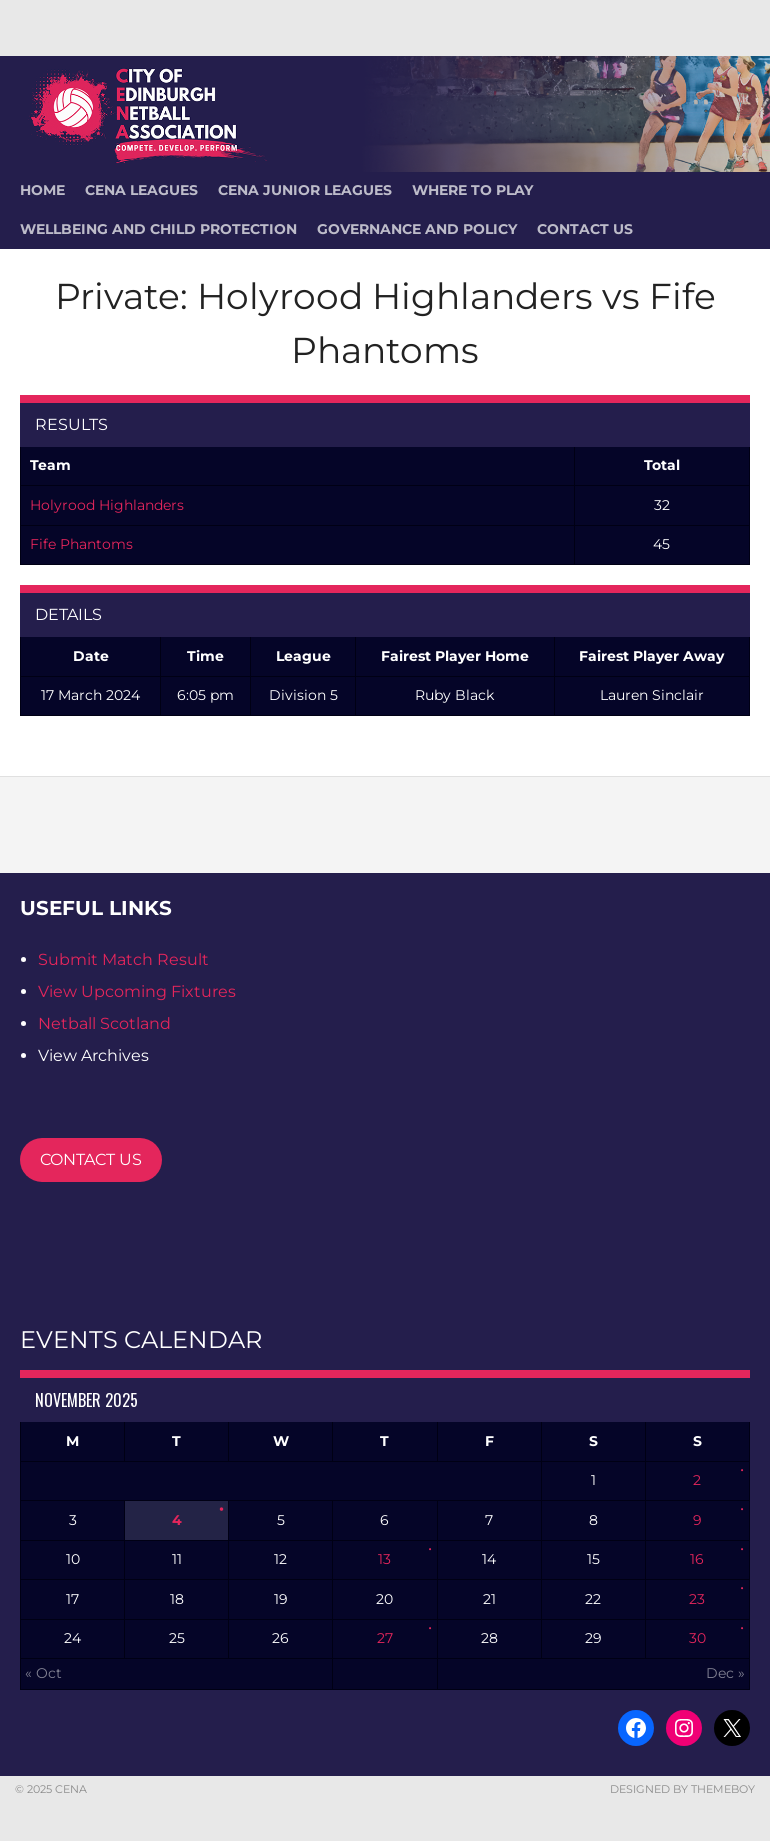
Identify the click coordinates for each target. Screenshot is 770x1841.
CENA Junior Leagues (305, 190)
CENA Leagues (141, 190)
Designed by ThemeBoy (682, 1789)
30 (697, 1638)
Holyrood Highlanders (107, 505)
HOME (42, 190)
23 (697, 1599)
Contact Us (585, 229)
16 (697, 1559)
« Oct (43, 1673)
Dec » (725, 1673)
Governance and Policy (417, 229)
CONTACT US (91, 1159)
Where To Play (472, 190)
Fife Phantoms (81, 544)
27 (385, 1638)
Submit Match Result (123, 959)
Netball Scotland (104, 1023)
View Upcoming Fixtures (137, 991)
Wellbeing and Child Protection (158, 229)
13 (384, 1559)
